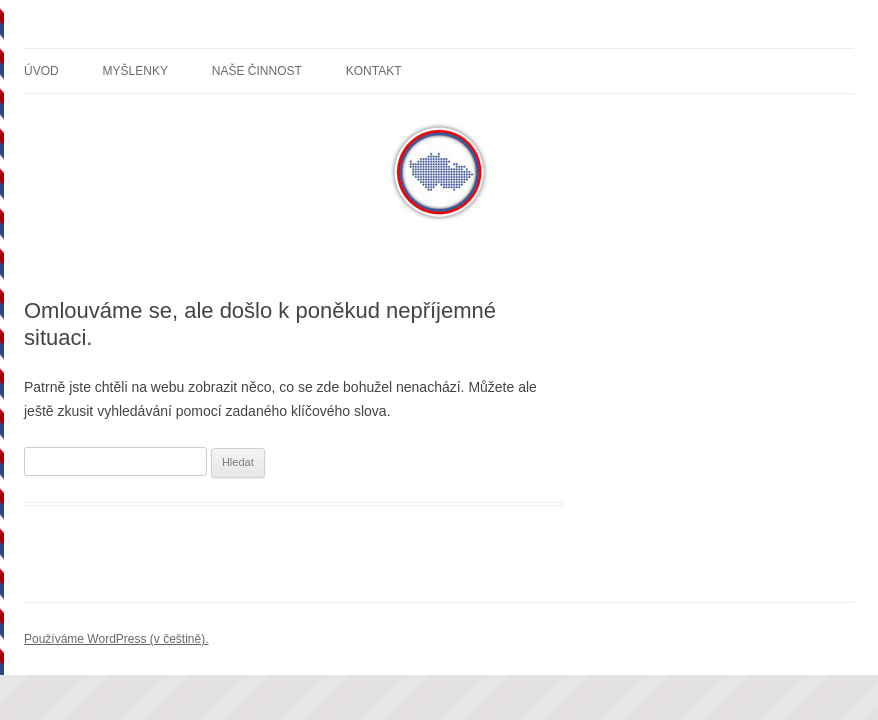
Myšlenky (135, 71)
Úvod (41, 71)
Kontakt (374, 71)
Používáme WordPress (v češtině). (116, 639)
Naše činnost (257, 71)
